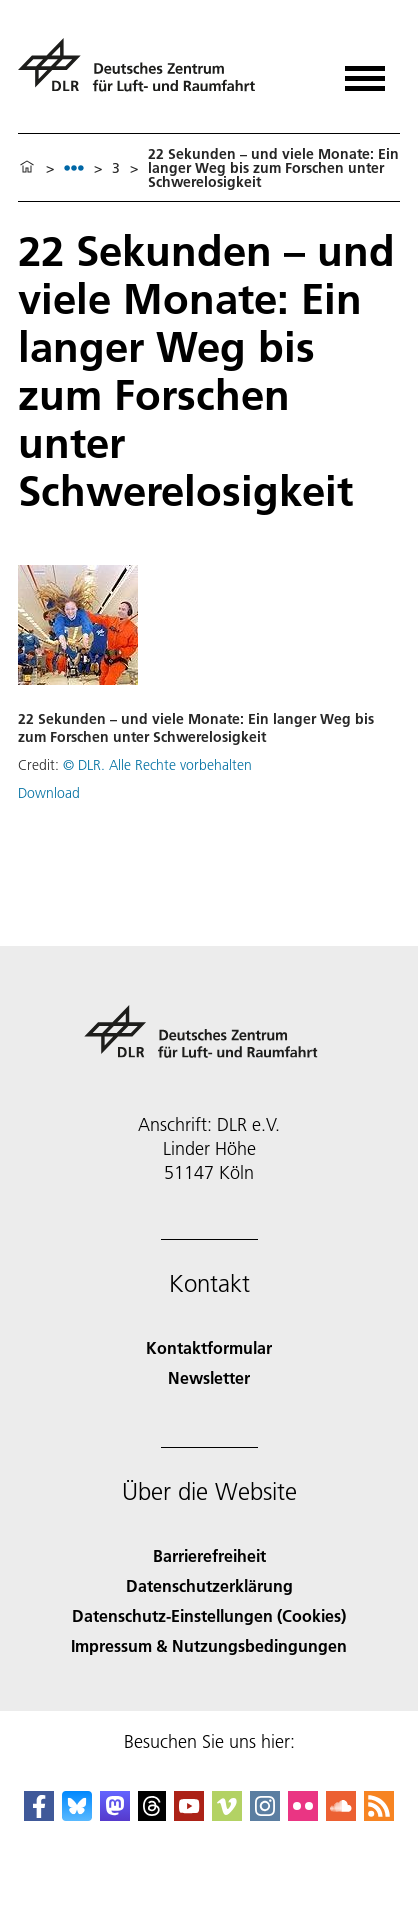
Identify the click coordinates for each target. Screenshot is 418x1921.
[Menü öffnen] (365, 71)
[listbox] (74, 167)
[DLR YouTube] (189, 1814)
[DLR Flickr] (303, 1814)
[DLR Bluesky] (77, 1814)
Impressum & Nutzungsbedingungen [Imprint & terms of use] (209, 1645)
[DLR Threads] (152, 1814)
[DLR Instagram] (265, 1814)
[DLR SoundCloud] (341, 1814)
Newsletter (209, 1377)
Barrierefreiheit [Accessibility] (209, 1555)
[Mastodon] (115, 1814)
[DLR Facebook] (39, 1814)
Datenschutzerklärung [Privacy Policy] (209, 1585)
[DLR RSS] (379, 1814)
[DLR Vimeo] (227, 1814)
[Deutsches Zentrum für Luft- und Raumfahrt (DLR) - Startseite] (144, 73)
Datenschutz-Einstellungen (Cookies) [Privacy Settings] (209, 1615)
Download (49, 793)
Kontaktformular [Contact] (209, 1347)
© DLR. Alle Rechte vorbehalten (157, 765)
